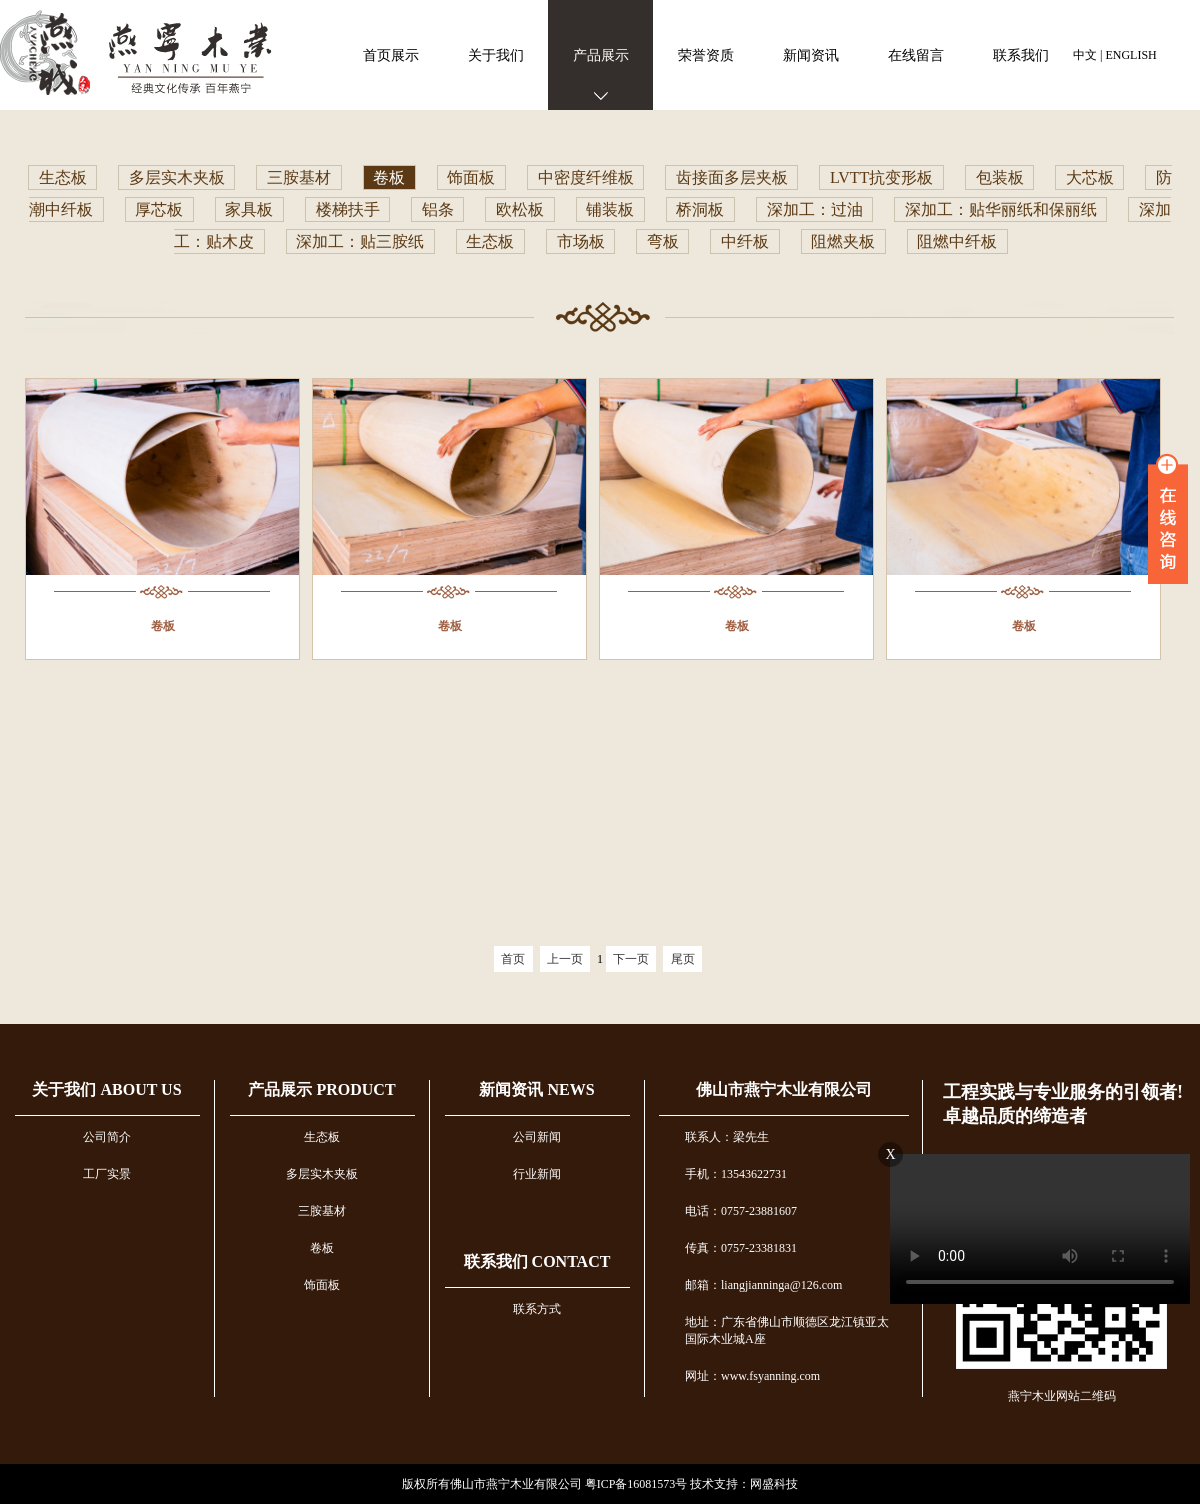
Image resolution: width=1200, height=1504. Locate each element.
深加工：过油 (815, 209)
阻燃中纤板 (957, 241)
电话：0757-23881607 (741, 1211)
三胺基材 (299, 177)
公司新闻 (537, 1137)
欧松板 (520, 209)
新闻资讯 (811, 55)
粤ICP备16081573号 (636, 1484)
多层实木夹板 (177, 177)
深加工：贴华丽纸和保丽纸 (1001, 209)
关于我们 (496, 55)
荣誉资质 (706, 55)
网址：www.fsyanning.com (752, 1376)
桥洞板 (700, 209)
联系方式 (537, 1309)
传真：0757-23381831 (741, 1248)
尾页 (683, 959)
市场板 (581, 241)
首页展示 (391, 55)
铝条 (438, 209)
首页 (513, 959)
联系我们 (1021, 55)
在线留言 (916, 55)
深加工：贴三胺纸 (360, 241)
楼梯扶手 (348, 209)
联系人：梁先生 (727, 1137)
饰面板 (471, 177)
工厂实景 (107, 1174)
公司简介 (107, 1137)
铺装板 (610, 209)
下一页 (631, 959)
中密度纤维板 (586, 177)
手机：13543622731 (736, 1174)
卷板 (389, 177)
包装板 (1000, 177)
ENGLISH (1130, 55)
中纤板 (745, 241)
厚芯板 (159, 209)
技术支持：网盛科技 (744, 1484)
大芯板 (1090, 177)
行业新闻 (537, 1174)
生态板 (63, 177)
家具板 (249, 209)
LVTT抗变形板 (881, 177)
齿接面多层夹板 (732, 177)
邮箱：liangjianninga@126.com (763, 1285)
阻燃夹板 (843, 241)
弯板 (663, 241)
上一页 (565, 959)
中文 (1085, 55)
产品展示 (601, 55)
